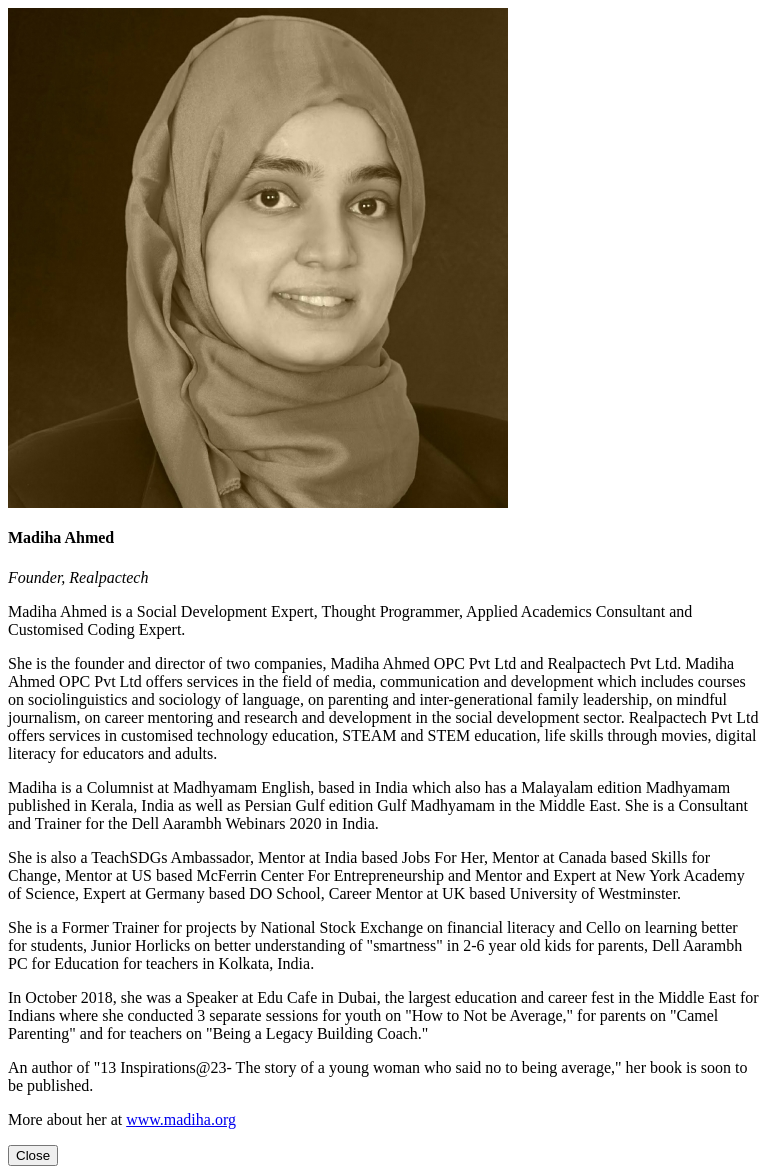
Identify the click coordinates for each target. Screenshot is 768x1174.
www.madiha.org (181, 1119)
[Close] (33, 1155)
